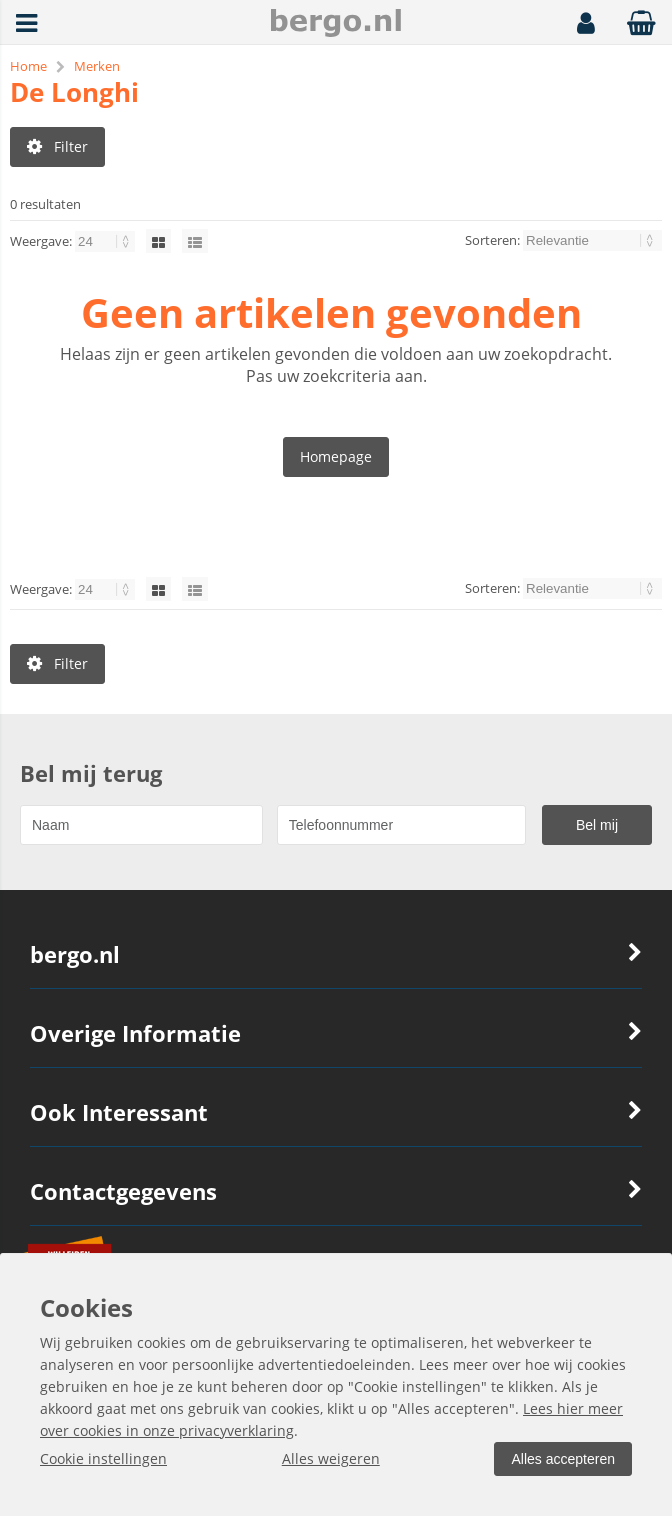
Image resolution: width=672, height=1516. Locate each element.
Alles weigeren (331, 1458)
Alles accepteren (563, 1459)
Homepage (336, 456)
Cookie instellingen (103, 1458)
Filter (57, 146)
